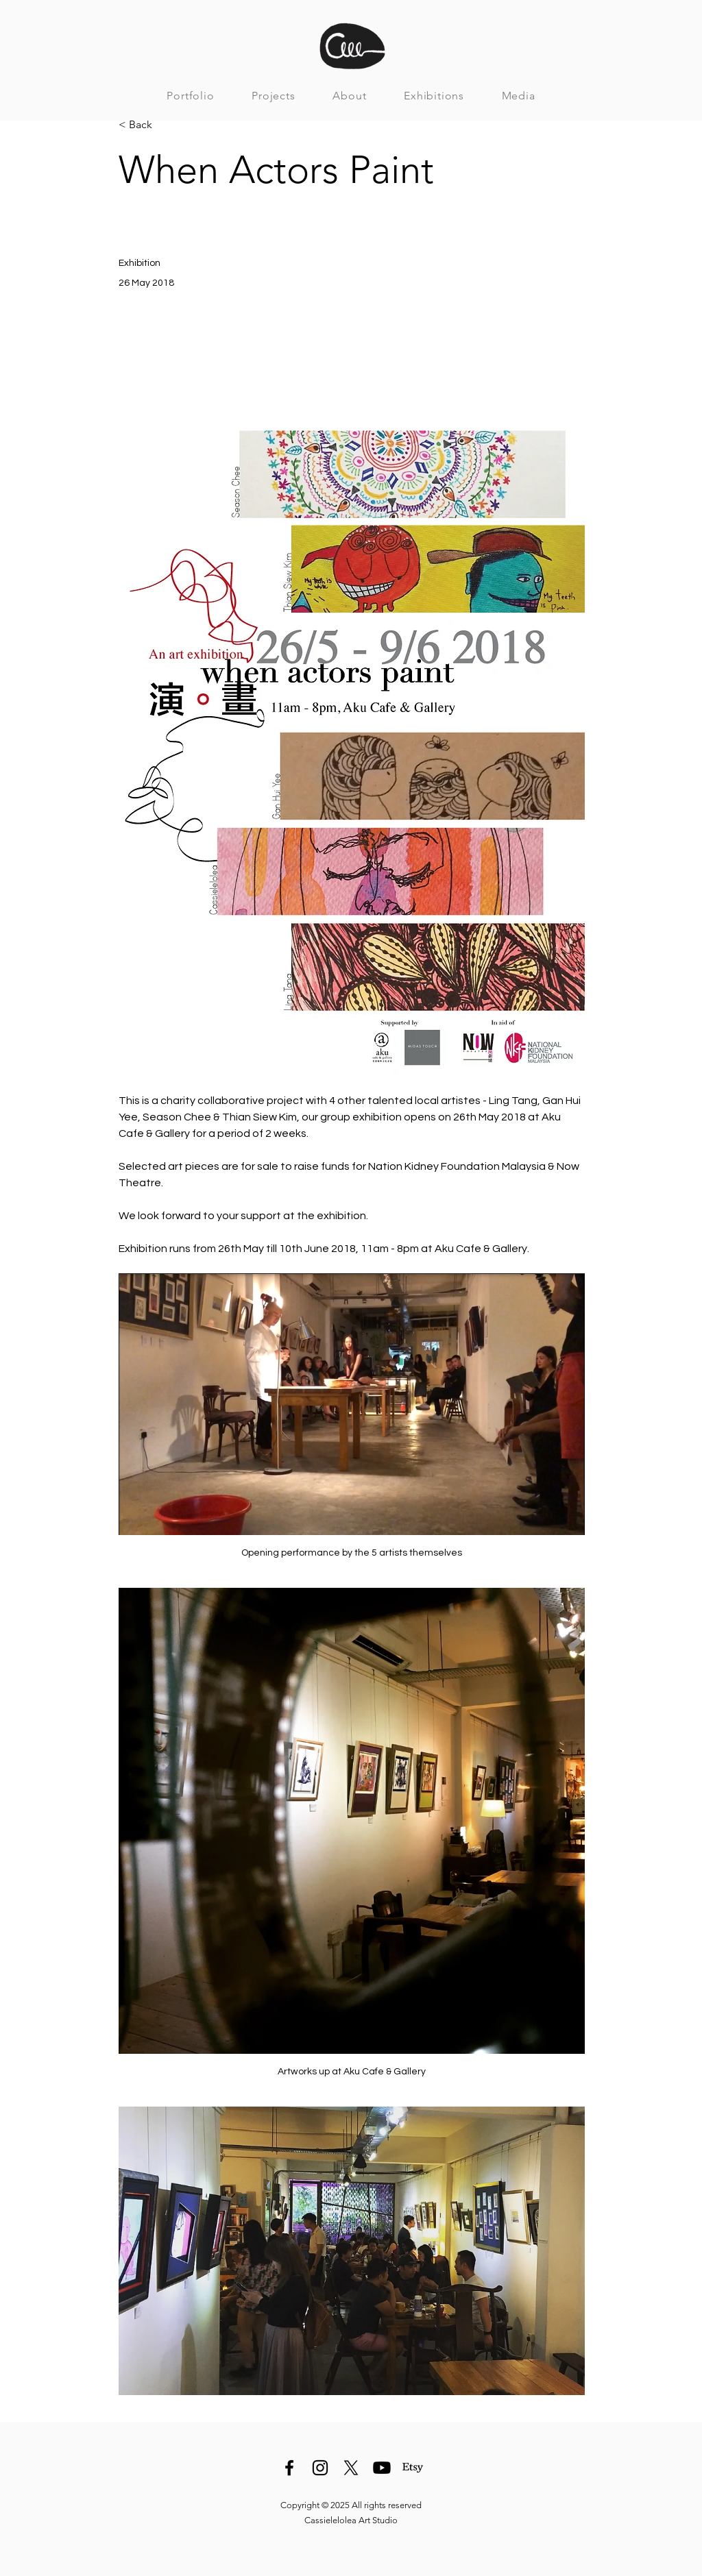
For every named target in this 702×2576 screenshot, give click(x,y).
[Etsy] (412, 2467)
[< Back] (164, 125)
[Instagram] (320, 2467)
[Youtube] (382, 2467)
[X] (351, 2467)
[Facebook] (289, 2467)
